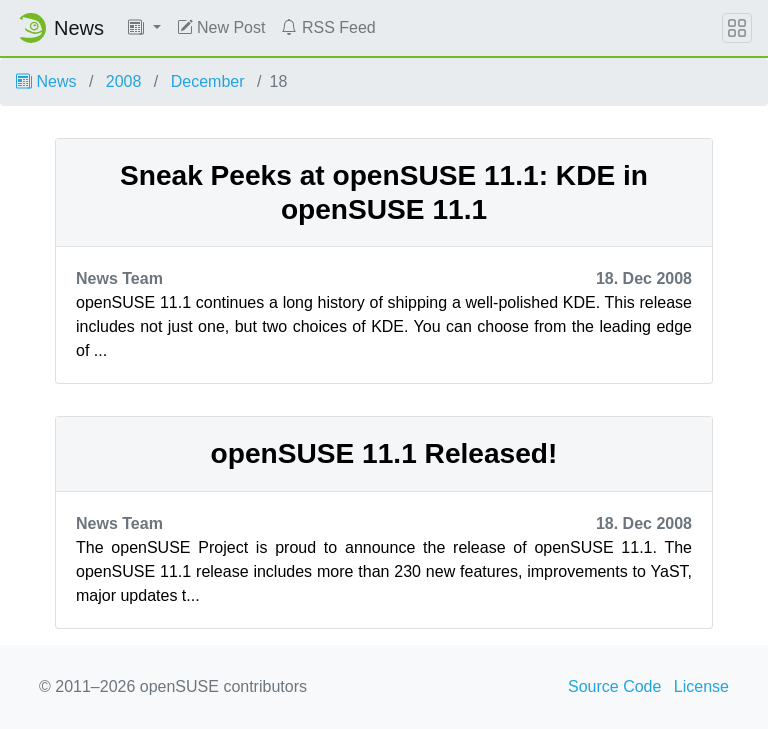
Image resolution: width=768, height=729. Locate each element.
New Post (221, 27)
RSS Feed (328, 27)
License (701, 686)
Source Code (614, 686)
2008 (124, 81)
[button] (144, 28)
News (46, 81)
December (208, 81)
